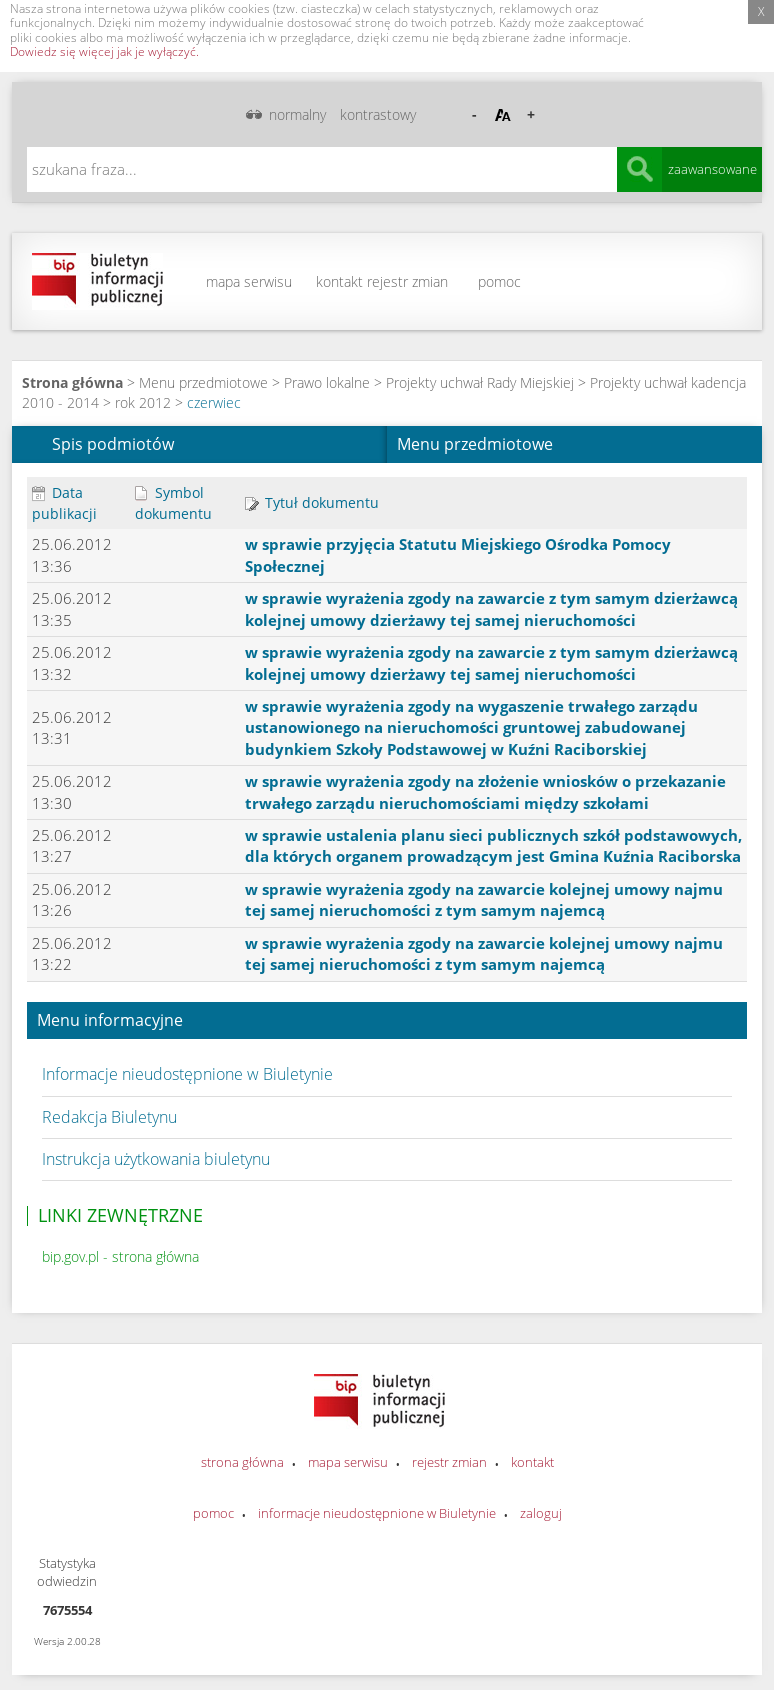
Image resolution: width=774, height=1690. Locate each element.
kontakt (339, 281)
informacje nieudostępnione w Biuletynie (377, 1513)
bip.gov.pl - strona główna (120, 1256)
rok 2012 (143, 402)
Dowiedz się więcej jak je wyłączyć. (104, 51)
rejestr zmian (407, 281)
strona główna (242, 1462)
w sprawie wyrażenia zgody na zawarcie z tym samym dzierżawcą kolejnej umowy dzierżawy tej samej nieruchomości (491, 608)
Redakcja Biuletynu (109, 1117)
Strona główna (72, 382)
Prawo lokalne (327, 382)
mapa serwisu (249, 281)
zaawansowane (712, 169)
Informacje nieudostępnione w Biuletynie (187, 1074)
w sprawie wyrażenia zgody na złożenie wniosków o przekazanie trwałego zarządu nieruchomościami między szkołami (485, 791)
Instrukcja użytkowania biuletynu (156, 1159)
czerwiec (214, 402)
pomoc (499, 281)
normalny (297, 114)
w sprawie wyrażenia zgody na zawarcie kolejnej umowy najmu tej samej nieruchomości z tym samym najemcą (484, 899)
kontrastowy (378, 114)
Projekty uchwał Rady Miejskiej (480, 382)
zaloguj (541, 1513)
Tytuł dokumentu (312, 502)
